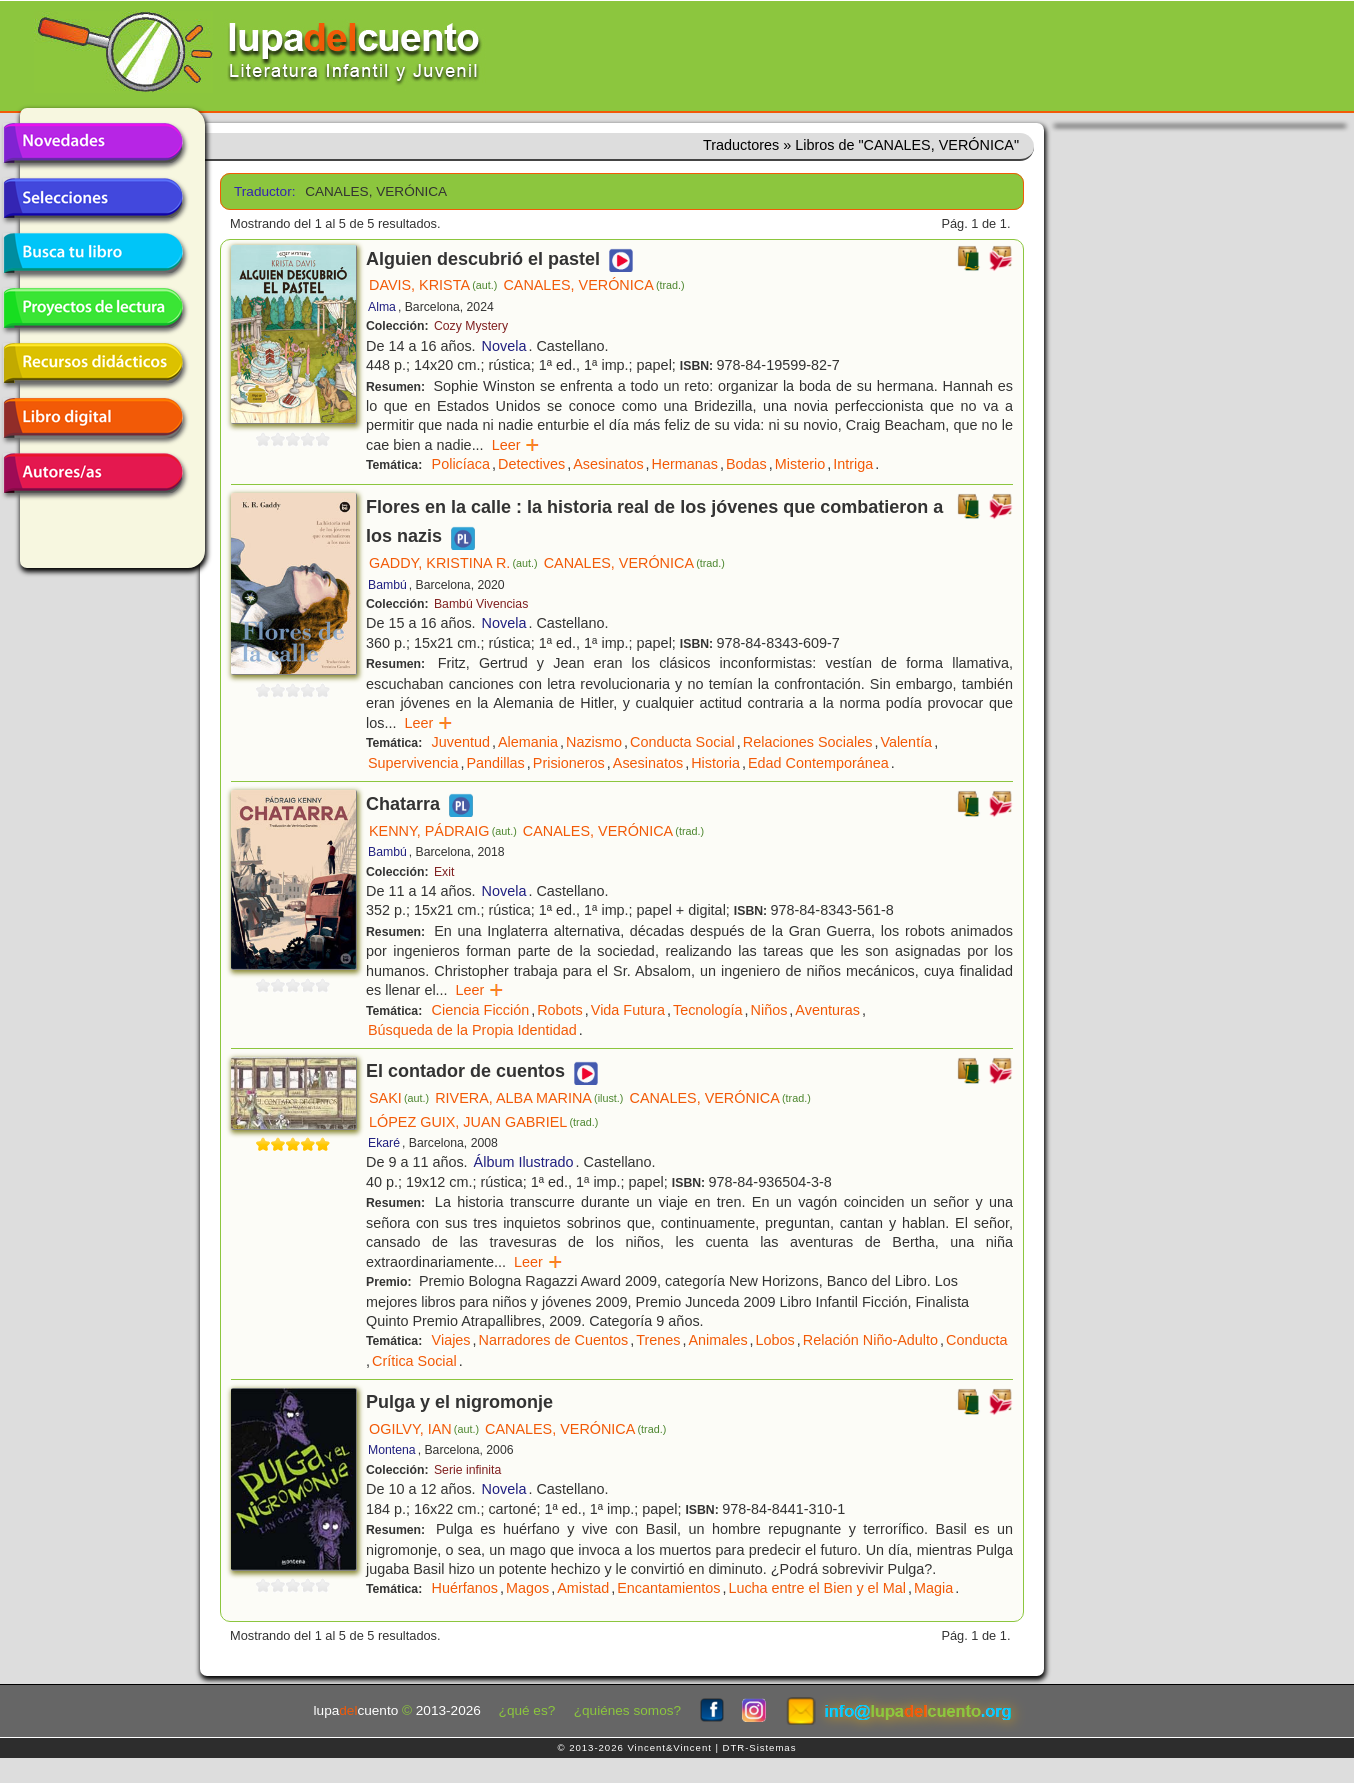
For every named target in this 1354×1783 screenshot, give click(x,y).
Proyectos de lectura (93, 308)
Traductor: (262, 191)
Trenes (658, 1340)
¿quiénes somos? (627, 1710)
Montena (392, 1450)
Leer (516, 445)
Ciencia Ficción (481, 1010)
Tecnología (708, 1010)
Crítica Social (414, 1361)
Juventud (461, 742)
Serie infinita (467, 1470)
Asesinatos (608, 464)
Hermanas (685, 464)
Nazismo (594, 742)
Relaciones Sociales (808, 742)
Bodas (746, 464)
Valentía (906, 742)
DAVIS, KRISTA (433, 285)
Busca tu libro (93, 253)
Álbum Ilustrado (524, 1162)
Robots (560, 1010)
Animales (717, 1340)
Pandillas (495, 763)
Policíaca (461, 464)
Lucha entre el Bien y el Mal (817, 1588)
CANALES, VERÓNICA (593, 285)
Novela (504, 346)
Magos (527, 1588)
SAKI (399, 1098)
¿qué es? (527, 1710)
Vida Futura (628, 1010)
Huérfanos (465, 1588)
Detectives (531, 464)
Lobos (775, 1340)
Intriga (853, 464)
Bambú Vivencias (481, 604)
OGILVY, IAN (424, 1429)
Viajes (451, 1340)
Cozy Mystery (471, 326)
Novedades (93, 143)
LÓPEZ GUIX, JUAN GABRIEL (483, 1122)
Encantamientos (668, 1588)
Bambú (387, 585)
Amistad (583, 1588)
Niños (769, 1010)
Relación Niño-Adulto (870, 1340)
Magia (933, 1588)
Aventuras (827, 1010)
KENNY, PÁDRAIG (443, 831)
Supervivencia (413, 763)
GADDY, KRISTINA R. (453, 563)
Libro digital (93, 418)
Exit (444, 872)
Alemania (528, 742)
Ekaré (384, 1143)
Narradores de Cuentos (554, 1340)
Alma (382, 307)
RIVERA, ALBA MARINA (529, 1098)
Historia (715, 763)
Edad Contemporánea (818, 763)
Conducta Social (682, 742)
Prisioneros (569, 763)
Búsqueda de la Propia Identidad (472, 1030)
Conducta (977, 1340)
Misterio (800, 464)
